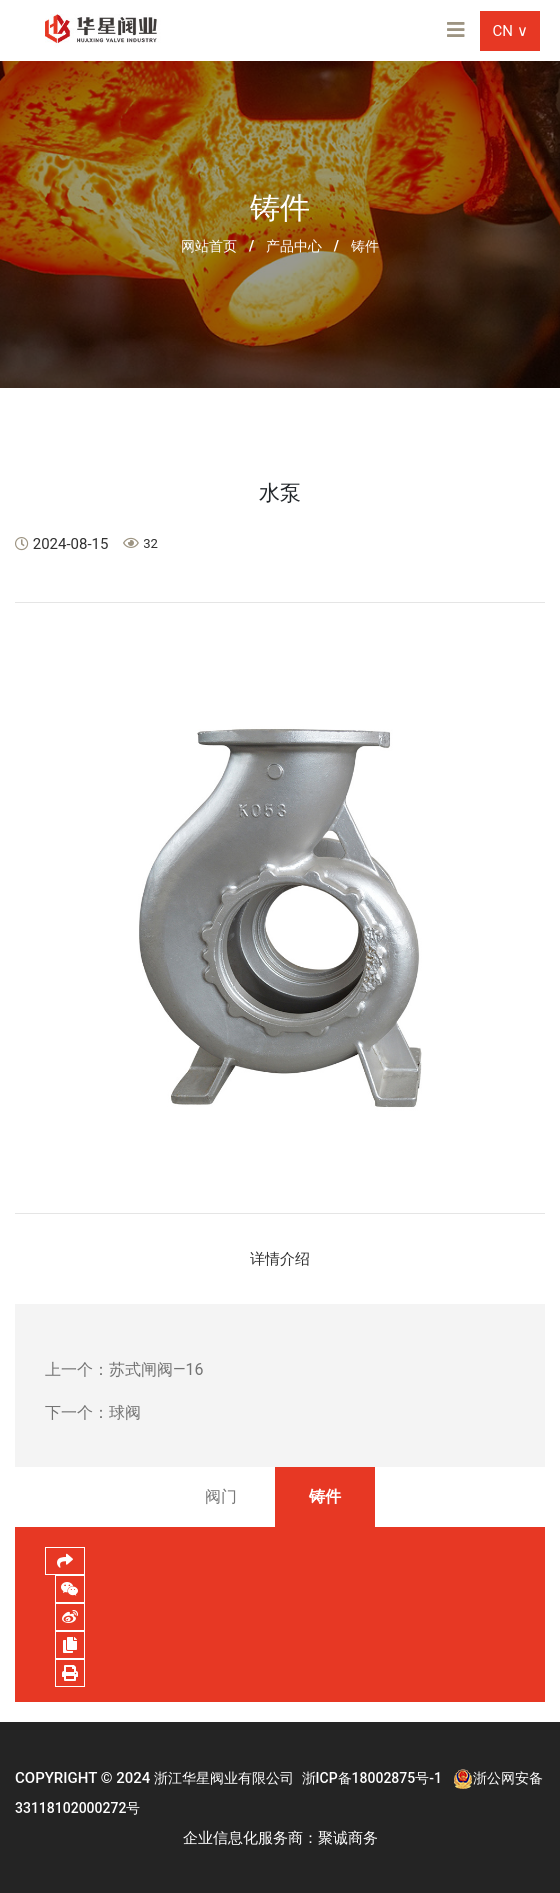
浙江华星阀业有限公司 (224, 1778)
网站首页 (209, 246)
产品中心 (294, 246)
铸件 (365, 246)
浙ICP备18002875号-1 (372, 1778)
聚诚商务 (348, 1838)
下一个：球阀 (93, 1412)
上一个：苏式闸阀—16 (124, 1369)
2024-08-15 (61, 544)
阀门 (221, 1496)
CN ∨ (509, 31)
